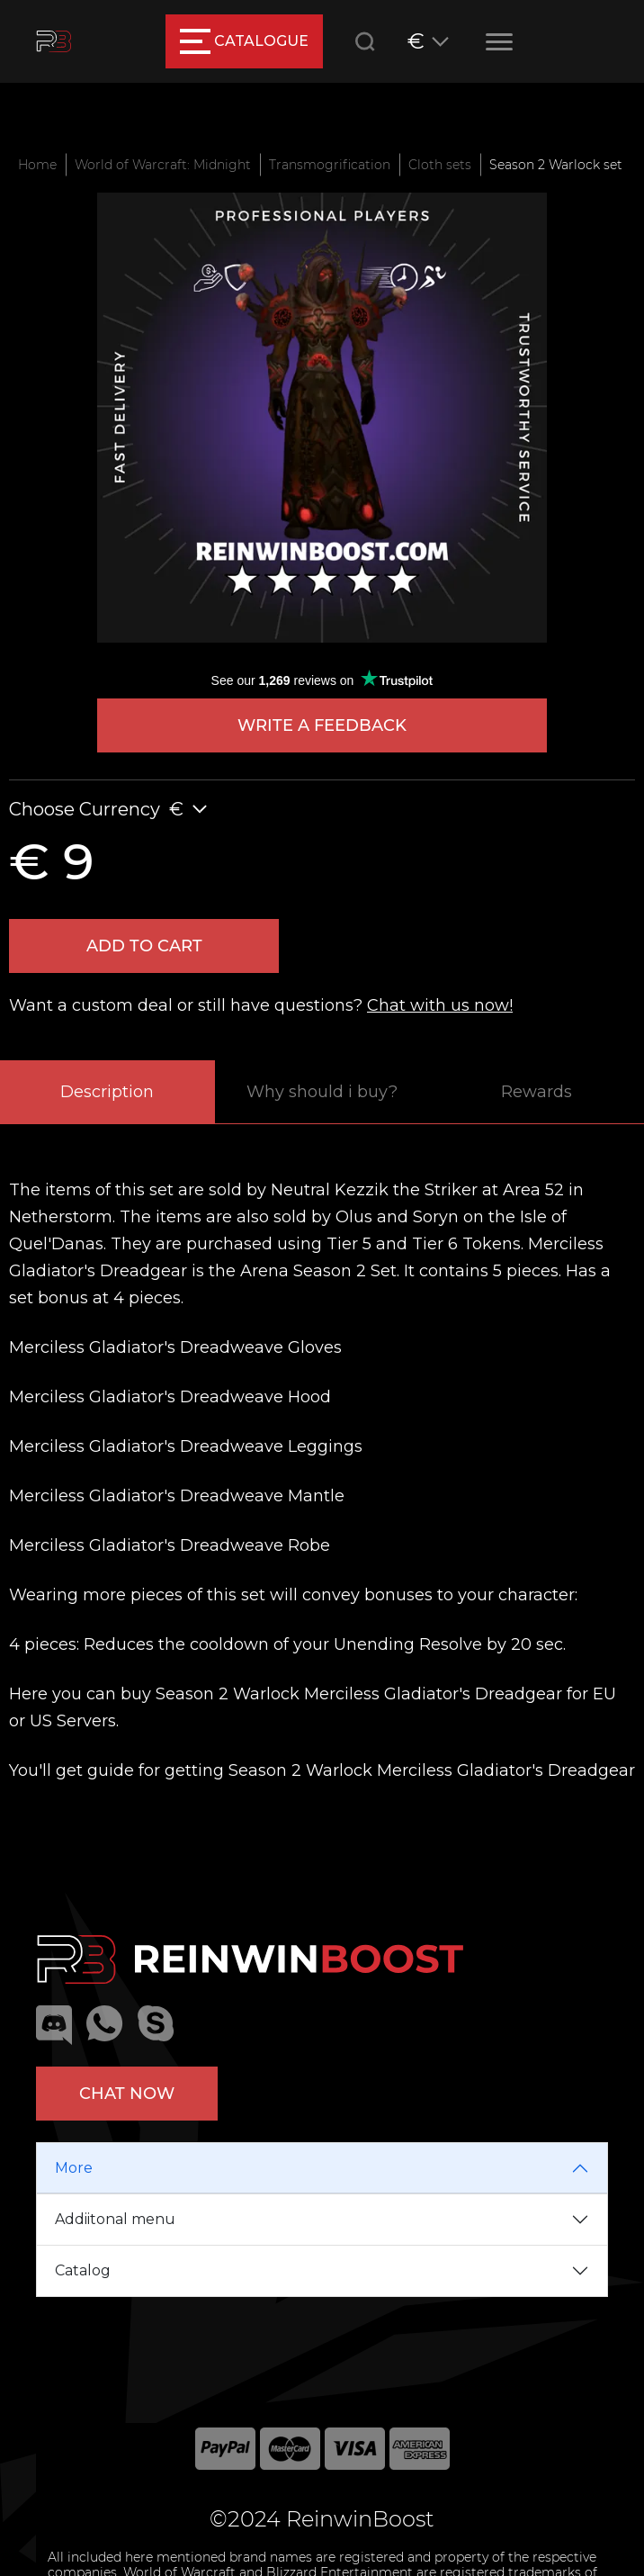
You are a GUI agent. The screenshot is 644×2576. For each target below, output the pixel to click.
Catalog (83, 2270)
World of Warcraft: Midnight (163, 165)
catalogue (244, 41)
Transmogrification (329, 165)
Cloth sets (439, 165)
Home (37, 165)
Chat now (126, 2093)
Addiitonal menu (115, 2219)
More (74, 2167)
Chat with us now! (440, 1005)
